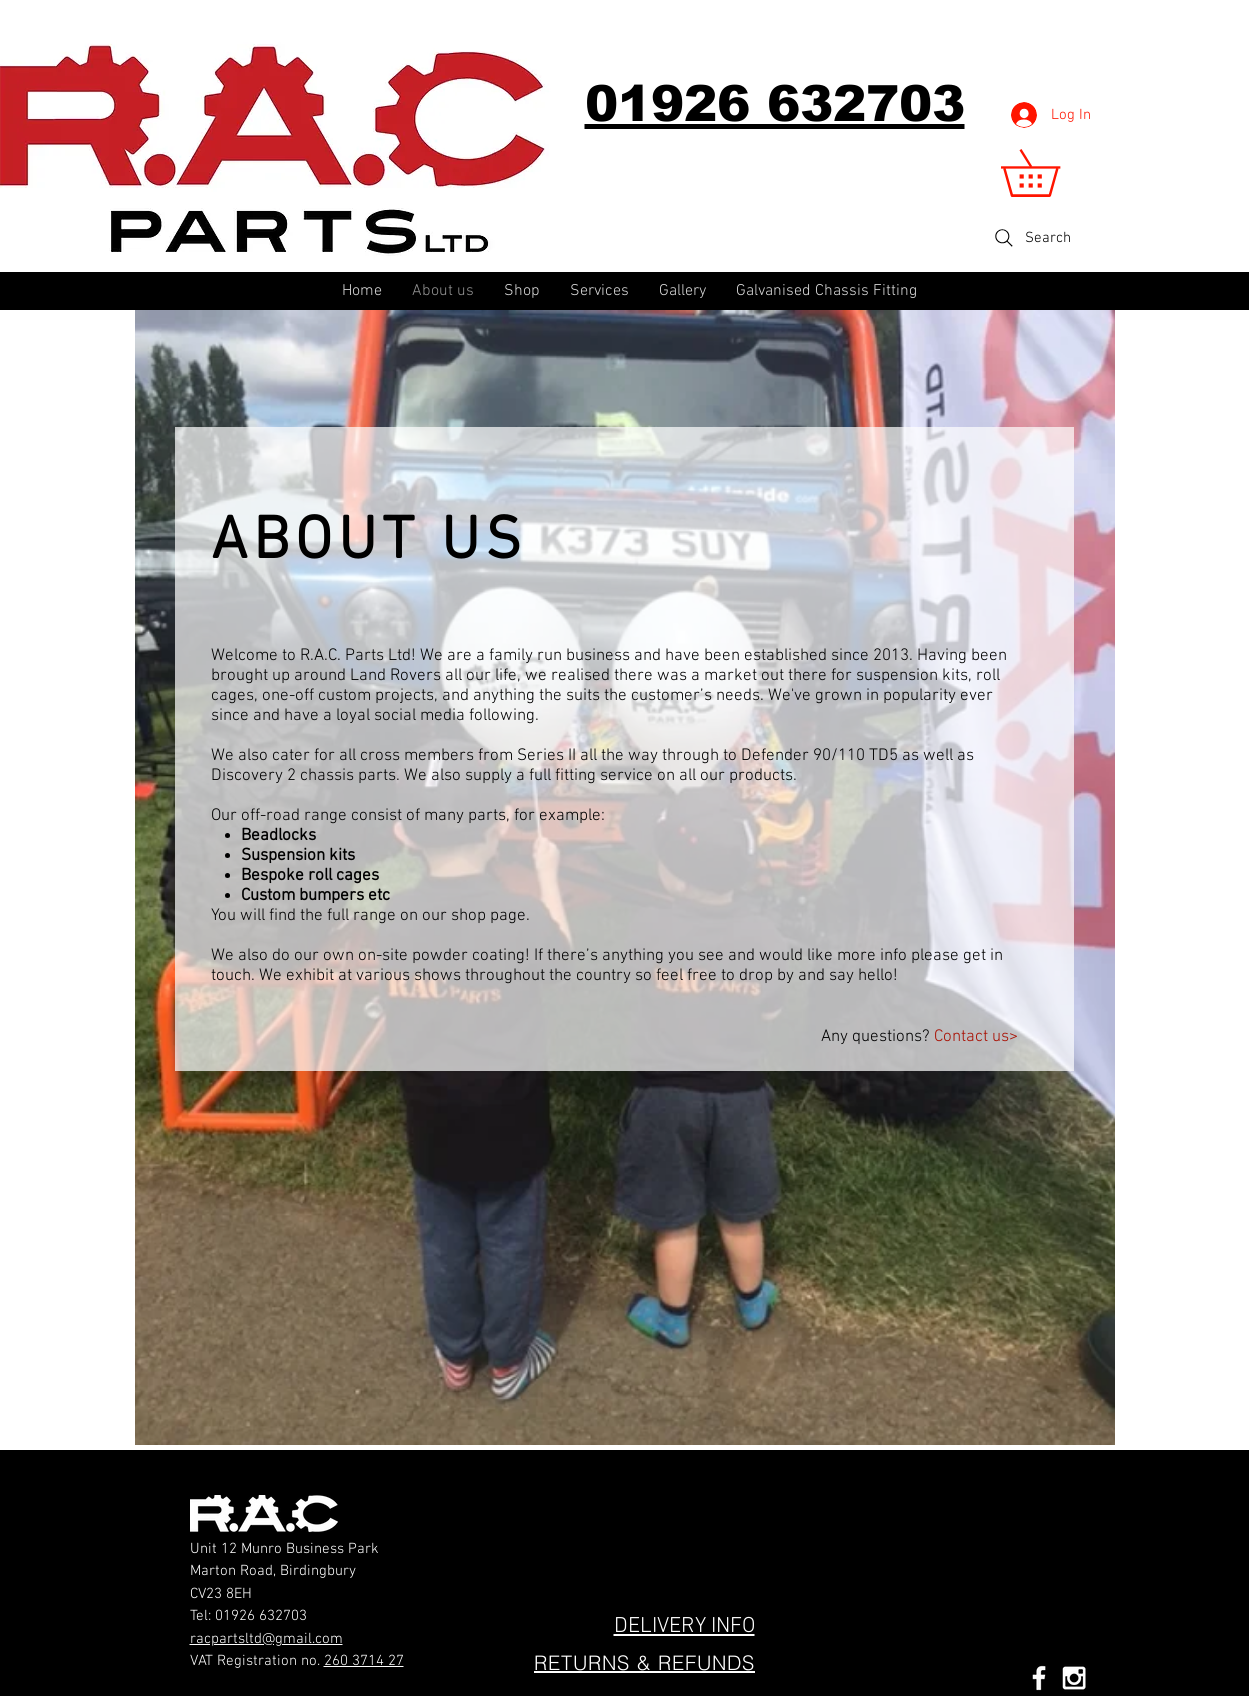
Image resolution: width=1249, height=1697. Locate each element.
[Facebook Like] (593, 1501)
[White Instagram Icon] (1074, 1678)
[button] (1053, 173)
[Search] (1031, 238)
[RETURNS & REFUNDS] (645, 1662)
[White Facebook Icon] (1039, 1678)
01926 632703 (261, 1616)
